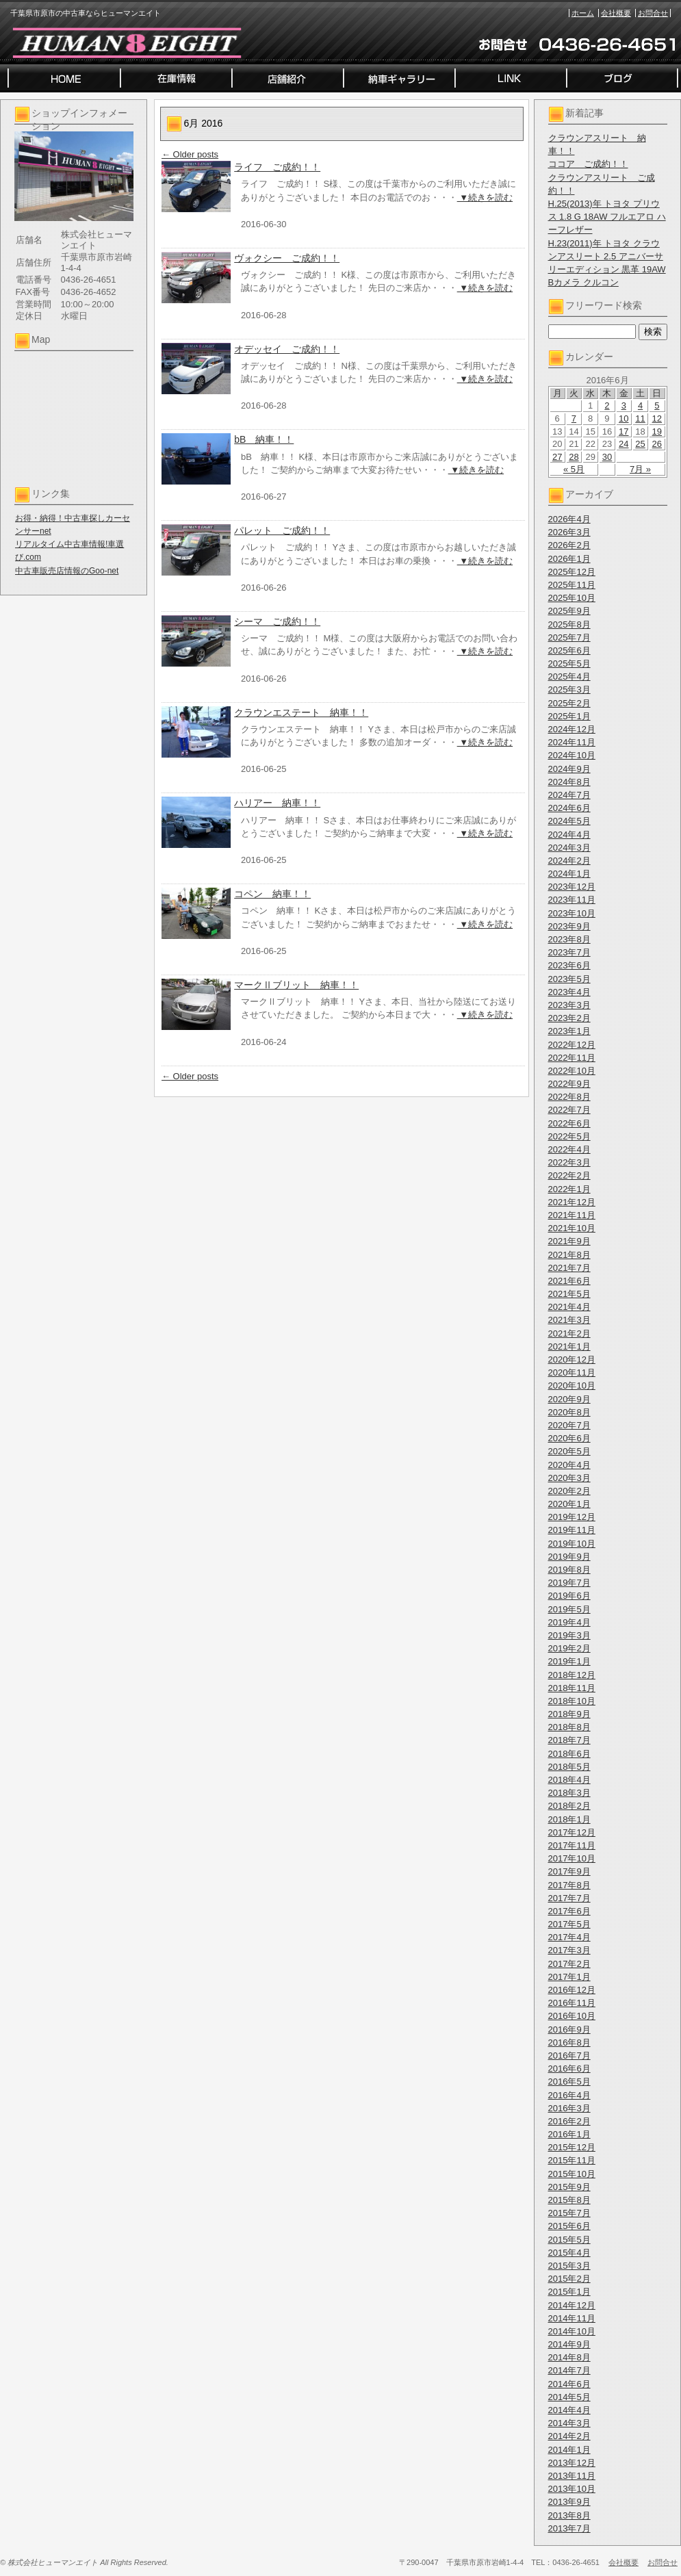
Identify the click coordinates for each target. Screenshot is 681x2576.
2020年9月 (569, 1399)
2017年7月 (569, 1898)
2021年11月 (571, 1215)
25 (640, 444)
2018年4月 (569, 1780)
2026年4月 (569, 519)
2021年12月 (571, 1202)
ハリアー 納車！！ (277, 802)
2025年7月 (569, 637)
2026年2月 (569, 545)
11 (640, 418)
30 (607, 457)
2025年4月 (569, 676)
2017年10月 (571, 1858)
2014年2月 (569, 2436)
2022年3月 (569, 1162)
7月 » (640, 469)
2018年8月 (569, 1727)
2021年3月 (569, 1320)
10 (623, 418)
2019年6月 (569, 1595)
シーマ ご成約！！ (277, 621)
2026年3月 (569, 532)
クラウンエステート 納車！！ (301, 712)
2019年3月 (569, 1635)
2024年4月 (569, 834)
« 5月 (573, 469)
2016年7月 (569, 2055)
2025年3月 (569, 689)
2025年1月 (569, 716)
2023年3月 (569, 1005)
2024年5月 (569, 821)
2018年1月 (569, 1819)
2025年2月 (569, 703)
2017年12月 (571, 1832)
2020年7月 (569, 1425)
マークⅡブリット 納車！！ (296, 984)
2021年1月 (569, 1346)
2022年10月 (571, 1071)
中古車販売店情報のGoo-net (66, 571)
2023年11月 (571, 899)
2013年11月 (571, 2476)
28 (573, 457)
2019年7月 (569, 1582)
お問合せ (653, 13)
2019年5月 (569, 1609)
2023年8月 (569, 939)
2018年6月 (569, 1754)
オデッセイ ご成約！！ (286, 349)
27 (557, 457)
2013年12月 (571, 2463)
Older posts (190, 154)
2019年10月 (571, 1543)
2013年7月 (569, 2528)
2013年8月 (569, 2515)
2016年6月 (569, 2068)
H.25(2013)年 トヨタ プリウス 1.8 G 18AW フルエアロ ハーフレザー (607, 216)
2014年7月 (569, 2370)
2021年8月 (569, 1255)
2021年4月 (569, 1307)
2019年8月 (569, 1569)
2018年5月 (569, 1767)
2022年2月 (569, 1175)
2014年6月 (569, 2384)
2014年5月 (569, 2397)
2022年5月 (569, 1136)
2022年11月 (571, 1058)
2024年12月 (571, 729)
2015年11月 (571, 2160)
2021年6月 (569, 1281)
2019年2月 (569, 1648)
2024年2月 (569, 860)
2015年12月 (571, 2147)
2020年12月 (571, 1359)
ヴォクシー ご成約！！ (286, 258)
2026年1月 (569, 559)
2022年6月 (569, 1123)
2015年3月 (569, 2266)
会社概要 (616, 13)
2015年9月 (569, 2187)
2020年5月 (569, 1451)
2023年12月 (571, 886)
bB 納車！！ (264, 439)
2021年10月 (571, 1228)
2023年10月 (571, 913)
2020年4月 (569, 1465)
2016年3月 (569, 2108)
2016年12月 (571, 1990)
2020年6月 (569, 1438)
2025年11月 (571, 585)
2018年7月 (569, 1740)
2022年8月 (569, 1097)
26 (657, 444)
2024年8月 (569, 782)
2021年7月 (569, 1268)
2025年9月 (569, 611)
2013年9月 (569, 2502)
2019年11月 (571, 1530)
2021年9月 (569, 1241)
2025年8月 (569, 624)
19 (657, 431)
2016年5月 (569, 2081)
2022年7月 (569, 1110)
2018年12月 (571, 1675)
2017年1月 (569, 1977)
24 (623, 444)
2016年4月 (569, 2095)
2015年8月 (569, 2200)
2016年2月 (569, 2121)
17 (623, 431)
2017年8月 (569, 1885)
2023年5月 (569, 979)
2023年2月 (569, 1018)
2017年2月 (569, 1964)
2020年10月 (571, 1385)
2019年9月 (569, 1556)
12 (657, 418)
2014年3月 (569, 2423)
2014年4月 (569, 2410)
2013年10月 (571, 2489)
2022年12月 (571, 1045)
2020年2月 (569, 1491)
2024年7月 (569, 795)
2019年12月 (571, 1517)
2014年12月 (571, 2305)
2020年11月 (571, 1372)
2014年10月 (571, 2331)
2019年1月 (569, 1661)
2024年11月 (571, 742)
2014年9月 (569, 2344)
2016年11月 (571, 2003)
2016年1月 (569, 2134)
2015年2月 (569, 2279)
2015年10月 (571, 2174)
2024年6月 (569, 808)
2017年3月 (569, 1950)
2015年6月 (569, 2226)
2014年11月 (571, 2318)
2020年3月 (569, 1478)
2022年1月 (569, 1189)
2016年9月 (569, 2029)
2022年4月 (569, 1149)
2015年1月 (569, 2292)
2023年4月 (569, 992)
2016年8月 (569, 2042)
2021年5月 (569, 1294)
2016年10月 (571, 2016)
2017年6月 (569, 1911)
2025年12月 (571, 572)
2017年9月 (569, 1871)
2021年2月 (569, 1333)
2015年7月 (569, 2213)
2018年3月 (569, 1793)
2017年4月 (569, 1937)
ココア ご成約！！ (588, 164)
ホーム (582, 13)
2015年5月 (569, 2239)
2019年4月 (569, 1622)
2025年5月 (569, 663)
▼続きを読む (485, 197)
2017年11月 (571, 1845)
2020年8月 (569, 1412)
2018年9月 (569, 1714)
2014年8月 (569, 2357)
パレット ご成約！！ (282, 530)
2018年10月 (571, 1701)
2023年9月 (569, 926)
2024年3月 (569, 847)
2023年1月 (569, 1031)
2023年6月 (569, 965)
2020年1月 (569, 1504)
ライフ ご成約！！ (277, 167)
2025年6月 (569, 650)
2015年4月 (569, 2252)
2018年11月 (571, 1688)
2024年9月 (569, 769)
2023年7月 (569, 952)
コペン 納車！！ (272, 893)
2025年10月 (571, 598)
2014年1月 (569, 2450)
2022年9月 (569, 1084)
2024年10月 (571, 755)
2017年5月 (569, 1924)
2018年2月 (569, 1806)
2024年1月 (569, 873)
